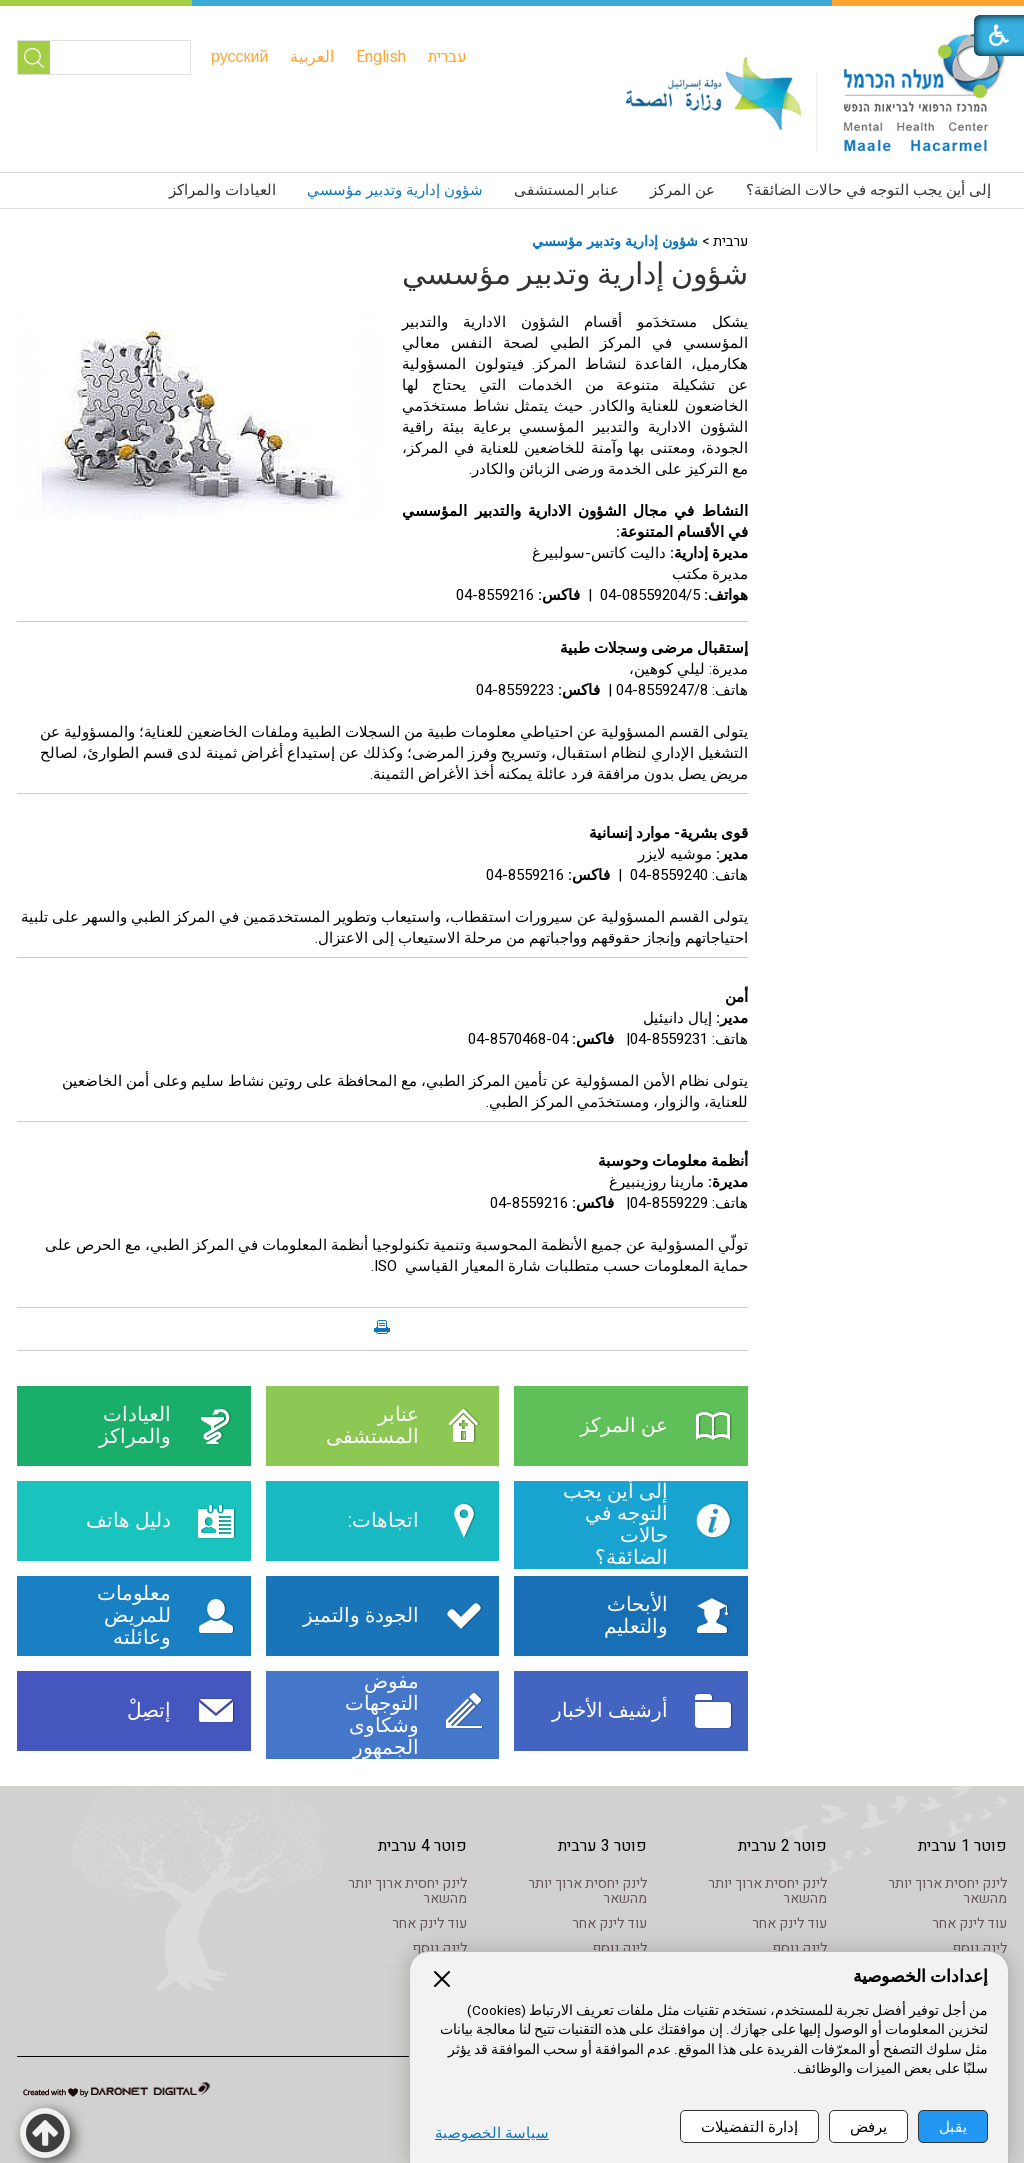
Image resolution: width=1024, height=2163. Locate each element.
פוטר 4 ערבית (422, 1846)
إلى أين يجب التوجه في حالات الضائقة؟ (868, 190)
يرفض (868, 2126)
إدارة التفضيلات (749, 2126)
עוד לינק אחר (969, 1923)
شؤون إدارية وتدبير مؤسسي (395, 190)
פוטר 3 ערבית (602, 1846)
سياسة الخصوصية (492, 2133)
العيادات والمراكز (222, 190)
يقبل (953, 2126)
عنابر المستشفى (566, 190)
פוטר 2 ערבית (782, 1846)
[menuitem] (447, 57)
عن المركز (682, 190)
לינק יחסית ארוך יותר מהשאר (947, 1891)
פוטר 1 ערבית (962, 1846)
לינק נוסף (979, 1948)
